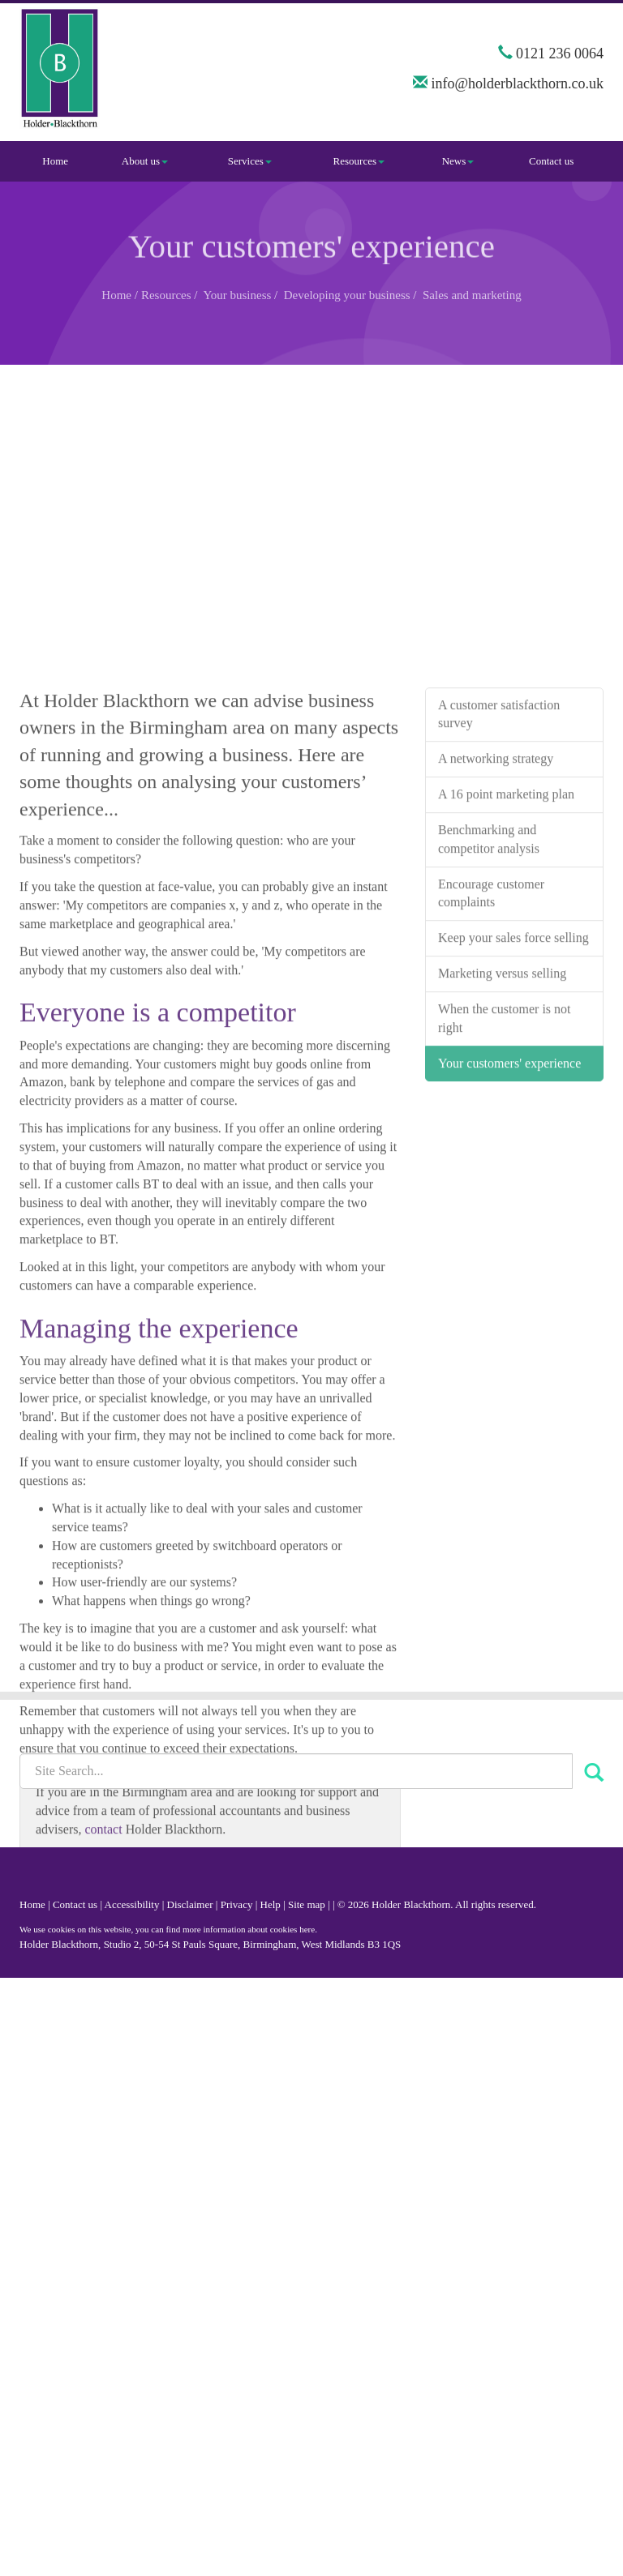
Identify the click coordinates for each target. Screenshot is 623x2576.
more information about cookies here (249, 1929)
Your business (237, 295)
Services (250, 161)
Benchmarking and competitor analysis (488, 1024)
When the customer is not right (504, 1203)
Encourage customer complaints (491, 1079)
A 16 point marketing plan (506, 980)
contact (103, 2015)
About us (145, 161)
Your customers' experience (509, 1249)
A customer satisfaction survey (499, 900)
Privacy (237, 1904)
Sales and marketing (472, 295)
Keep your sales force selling (513, 1124)
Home (55, 161)
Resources (359, 161)
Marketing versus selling (502, 1159)
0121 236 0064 (560, 53)
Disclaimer (190, 1904)
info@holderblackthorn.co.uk (517, 83)
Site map (306, 1904)
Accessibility (132, 1904)
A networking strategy (495, 945)
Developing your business (347, 295)
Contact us (551, 161)
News (458, 161)
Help (270, 1904)
